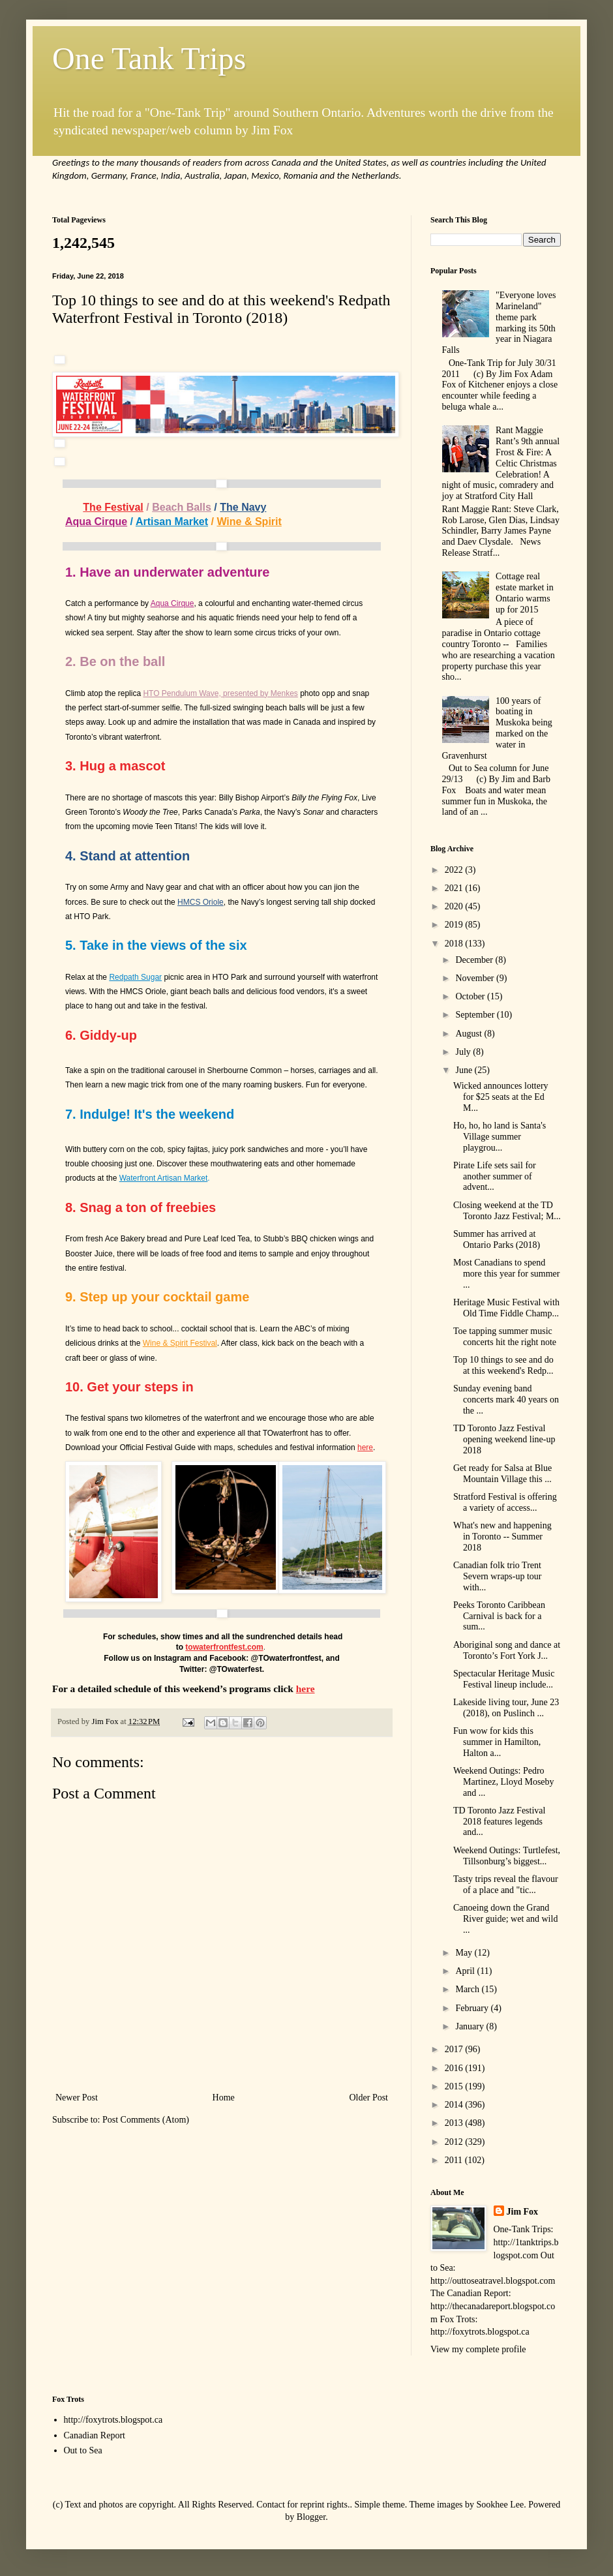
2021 (455, 888)
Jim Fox (523, 2212)
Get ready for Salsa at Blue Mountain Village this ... (502, 1473)
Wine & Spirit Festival (180, 1343)
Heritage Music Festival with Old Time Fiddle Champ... (506, 1307)
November (475, 978)
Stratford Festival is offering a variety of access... (505, 1502)
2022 (455, 870)
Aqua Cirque (96, 521)
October (471, 996)
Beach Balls (181, 507)
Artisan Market (172, 521)
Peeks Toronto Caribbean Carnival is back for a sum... (499, 1616)
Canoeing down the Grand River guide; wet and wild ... (505, 1919)
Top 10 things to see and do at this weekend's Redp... (503, 1365)
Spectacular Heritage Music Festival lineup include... (504, 1679)
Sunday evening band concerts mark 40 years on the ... (506, 1400)
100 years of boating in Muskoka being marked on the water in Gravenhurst (497, 728)
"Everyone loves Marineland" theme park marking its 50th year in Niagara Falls (499, 322)
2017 (455, 2049)
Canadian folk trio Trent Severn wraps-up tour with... (497, 1576)
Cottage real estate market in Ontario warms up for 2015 (525, 592)
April (466, 1971)
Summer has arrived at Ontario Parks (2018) (496, 1239)
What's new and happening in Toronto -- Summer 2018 (502, 1537)
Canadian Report (94, 2435)
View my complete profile (478, 2349)
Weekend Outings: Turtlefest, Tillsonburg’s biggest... (506, 1855)
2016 (455, 2068)
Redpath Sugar (135, 977)
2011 (455, 2160)
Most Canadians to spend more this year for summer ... (506, 1274)
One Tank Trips (149, 58)
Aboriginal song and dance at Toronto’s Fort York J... (506, 1650)
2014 (455, 2105)
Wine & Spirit (249, 521)
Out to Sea (83, 2450)
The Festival (113, 507)
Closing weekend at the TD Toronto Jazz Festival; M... (507, 1210)
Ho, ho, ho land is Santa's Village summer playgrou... (499, 1137)
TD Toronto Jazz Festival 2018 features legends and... (499, 1822)
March (468, 1989)
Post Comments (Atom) (145, 2120)
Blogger (311, 2517)
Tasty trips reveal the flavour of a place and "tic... (505, 1884)
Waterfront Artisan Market (163, 1178)
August (469, 1033)
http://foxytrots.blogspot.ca (113, 2420)
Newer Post (76, 2097)
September (475, 1015)
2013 (455, 2123)
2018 (455, 943)
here (365, 1447)
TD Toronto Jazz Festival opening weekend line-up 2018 (504, 1439)
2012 (455, 2142)
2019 (455, 925)
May (464, 1953)
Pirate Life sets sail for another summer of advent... (494, 1176)
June (464, 1070)
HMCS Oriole (200, 902)
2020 (455, 906)
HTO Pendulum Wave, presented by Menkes (220, 693)
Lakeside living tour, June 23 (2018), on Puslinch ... (506, 1707)
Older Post (369, 2097)
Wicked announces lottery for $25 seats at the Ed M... (500, 1097)
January (470, 2026)
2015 (455, 2086)
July (464, 1052)
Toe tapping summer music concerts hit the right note (504, 1336)
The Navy (243, 507)
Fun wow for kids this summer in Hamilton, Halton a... (497, 1742)
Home (224, 2097)
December (475, 960)
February (472, 2008)
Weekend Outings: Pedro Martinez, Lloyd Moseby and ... (503, 1782)
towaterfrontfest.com (224, 1647)
